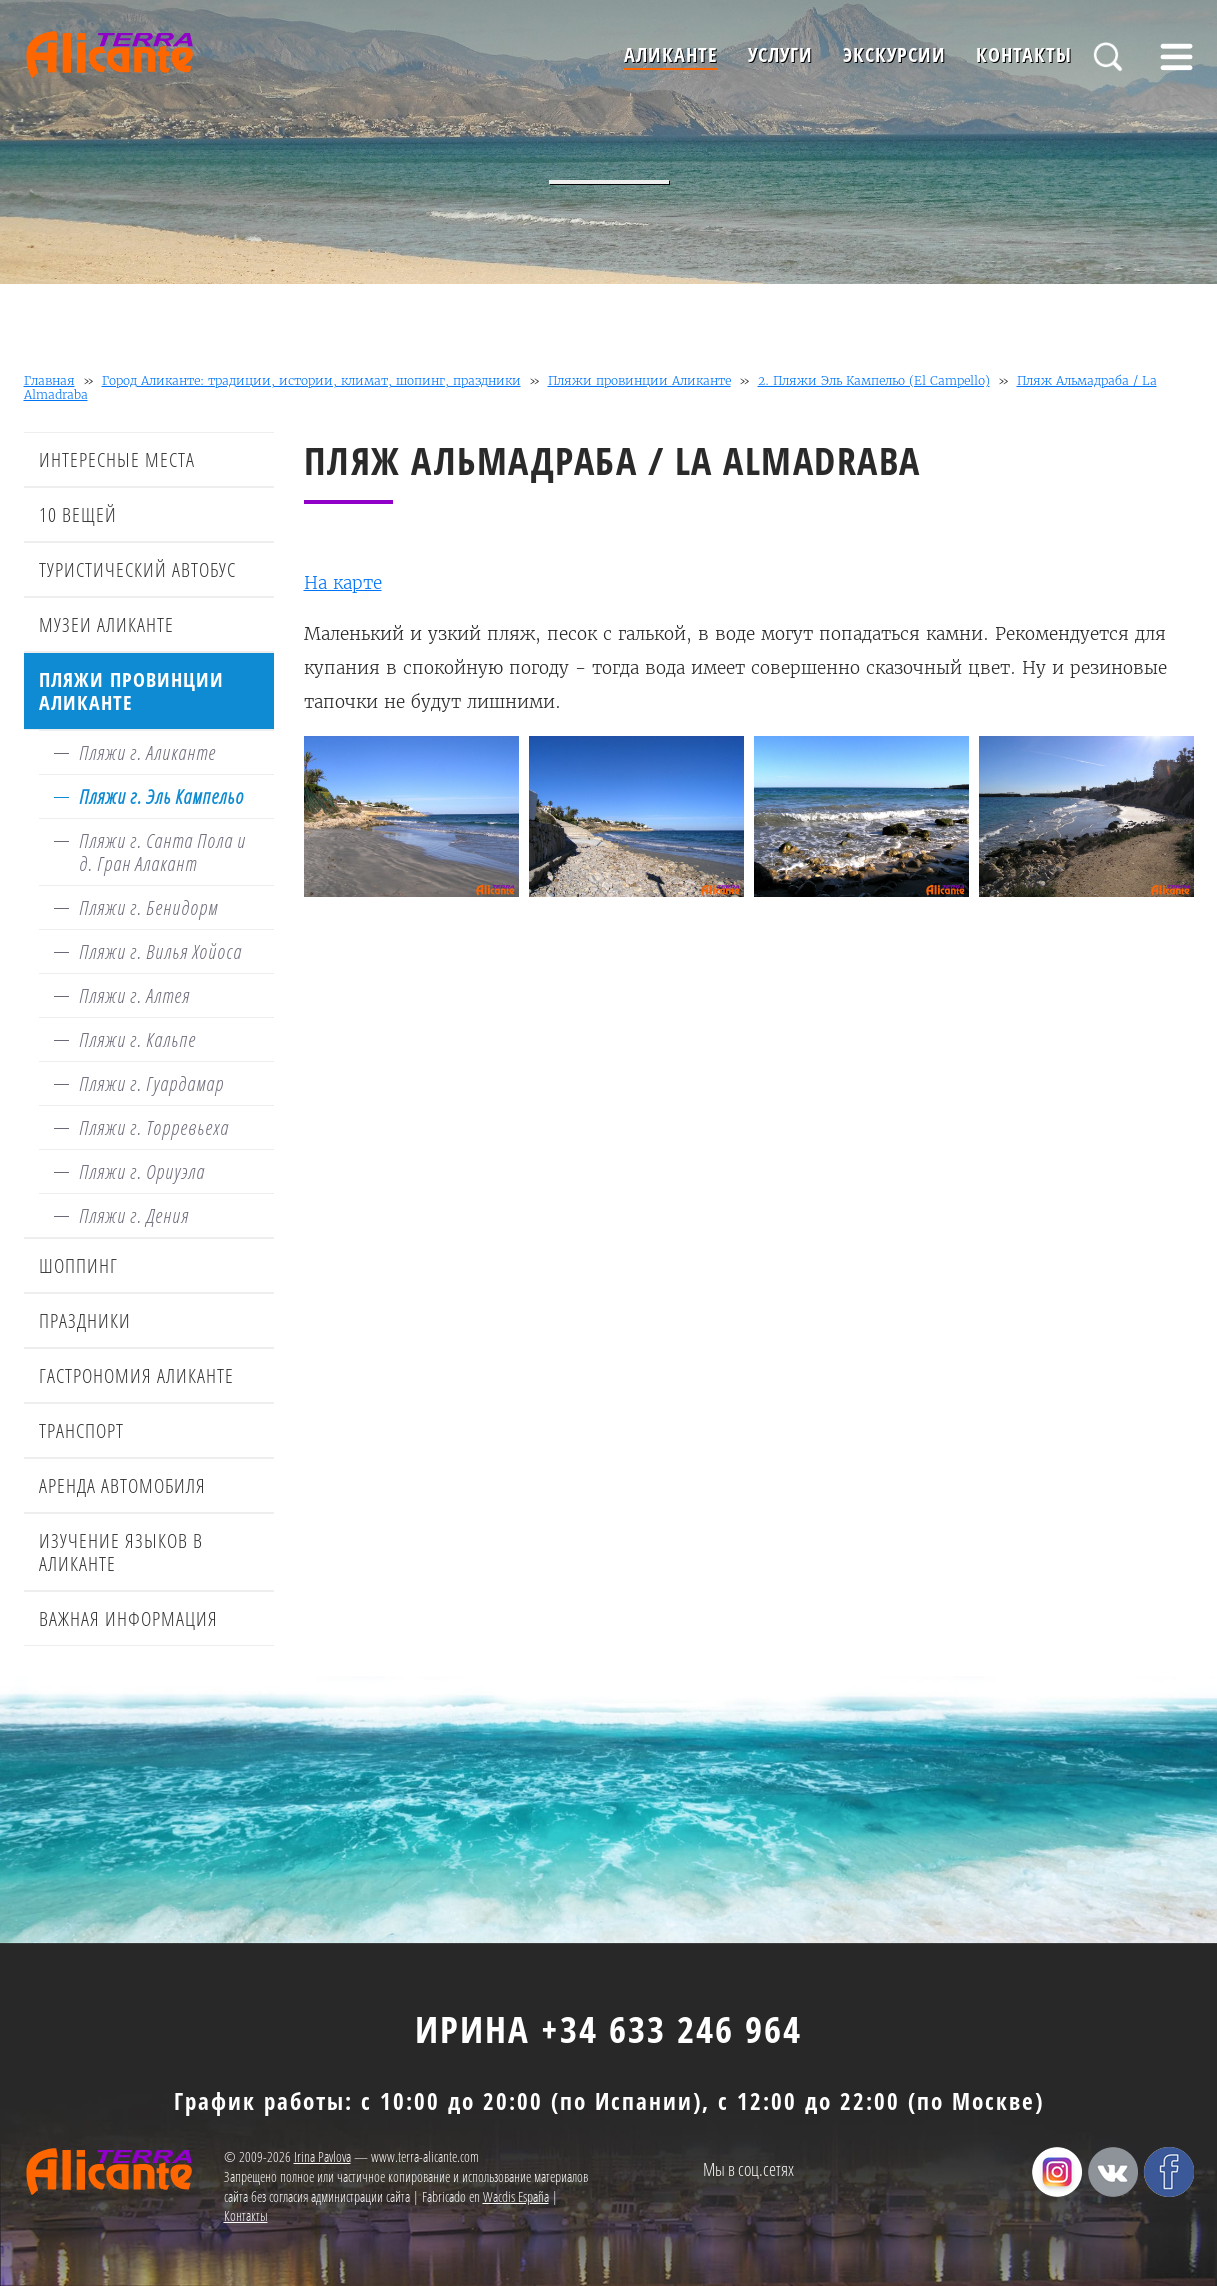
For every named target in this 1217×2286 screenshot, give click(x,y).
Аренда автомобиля (122, 1485)
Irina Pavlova (322, 2156)
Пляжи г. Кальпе (137, 1039)
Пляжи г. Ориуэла (142, 1171)
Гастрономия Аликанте (136, 1375)
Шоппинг (78, 1265)
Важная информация (128, 1618)
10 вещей (78, 514)
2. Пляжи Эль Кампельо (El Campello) (874, 380)
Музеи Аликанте (106, 624)
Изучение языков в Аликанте (121, 1552)
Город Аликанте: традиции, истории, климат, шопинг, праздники (311, 380)
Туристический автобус (137, 569)
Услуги (780, 54)
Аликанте (671, 54)
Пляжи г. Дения (134, 1215)
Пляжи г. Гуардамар (151, 1083)
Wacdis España (516, 2196)
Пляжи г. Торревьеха (154, 1127)
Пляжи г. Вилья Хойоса (160, 951)
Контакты (1024, 54)
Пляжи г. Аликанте (147, 752)
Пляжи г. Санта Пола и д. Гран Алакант (162, 852)
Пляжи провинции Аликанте (639, 380)
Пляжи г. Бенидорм (148, 907)
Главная (49, 380)
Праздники (85, 1320)
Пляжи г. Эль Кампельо (161, 796)
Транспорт (81, 1430)
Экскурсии (894, 54)
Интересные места (117, 459)
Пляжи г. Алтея (134, 995)
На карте (343, 583)
